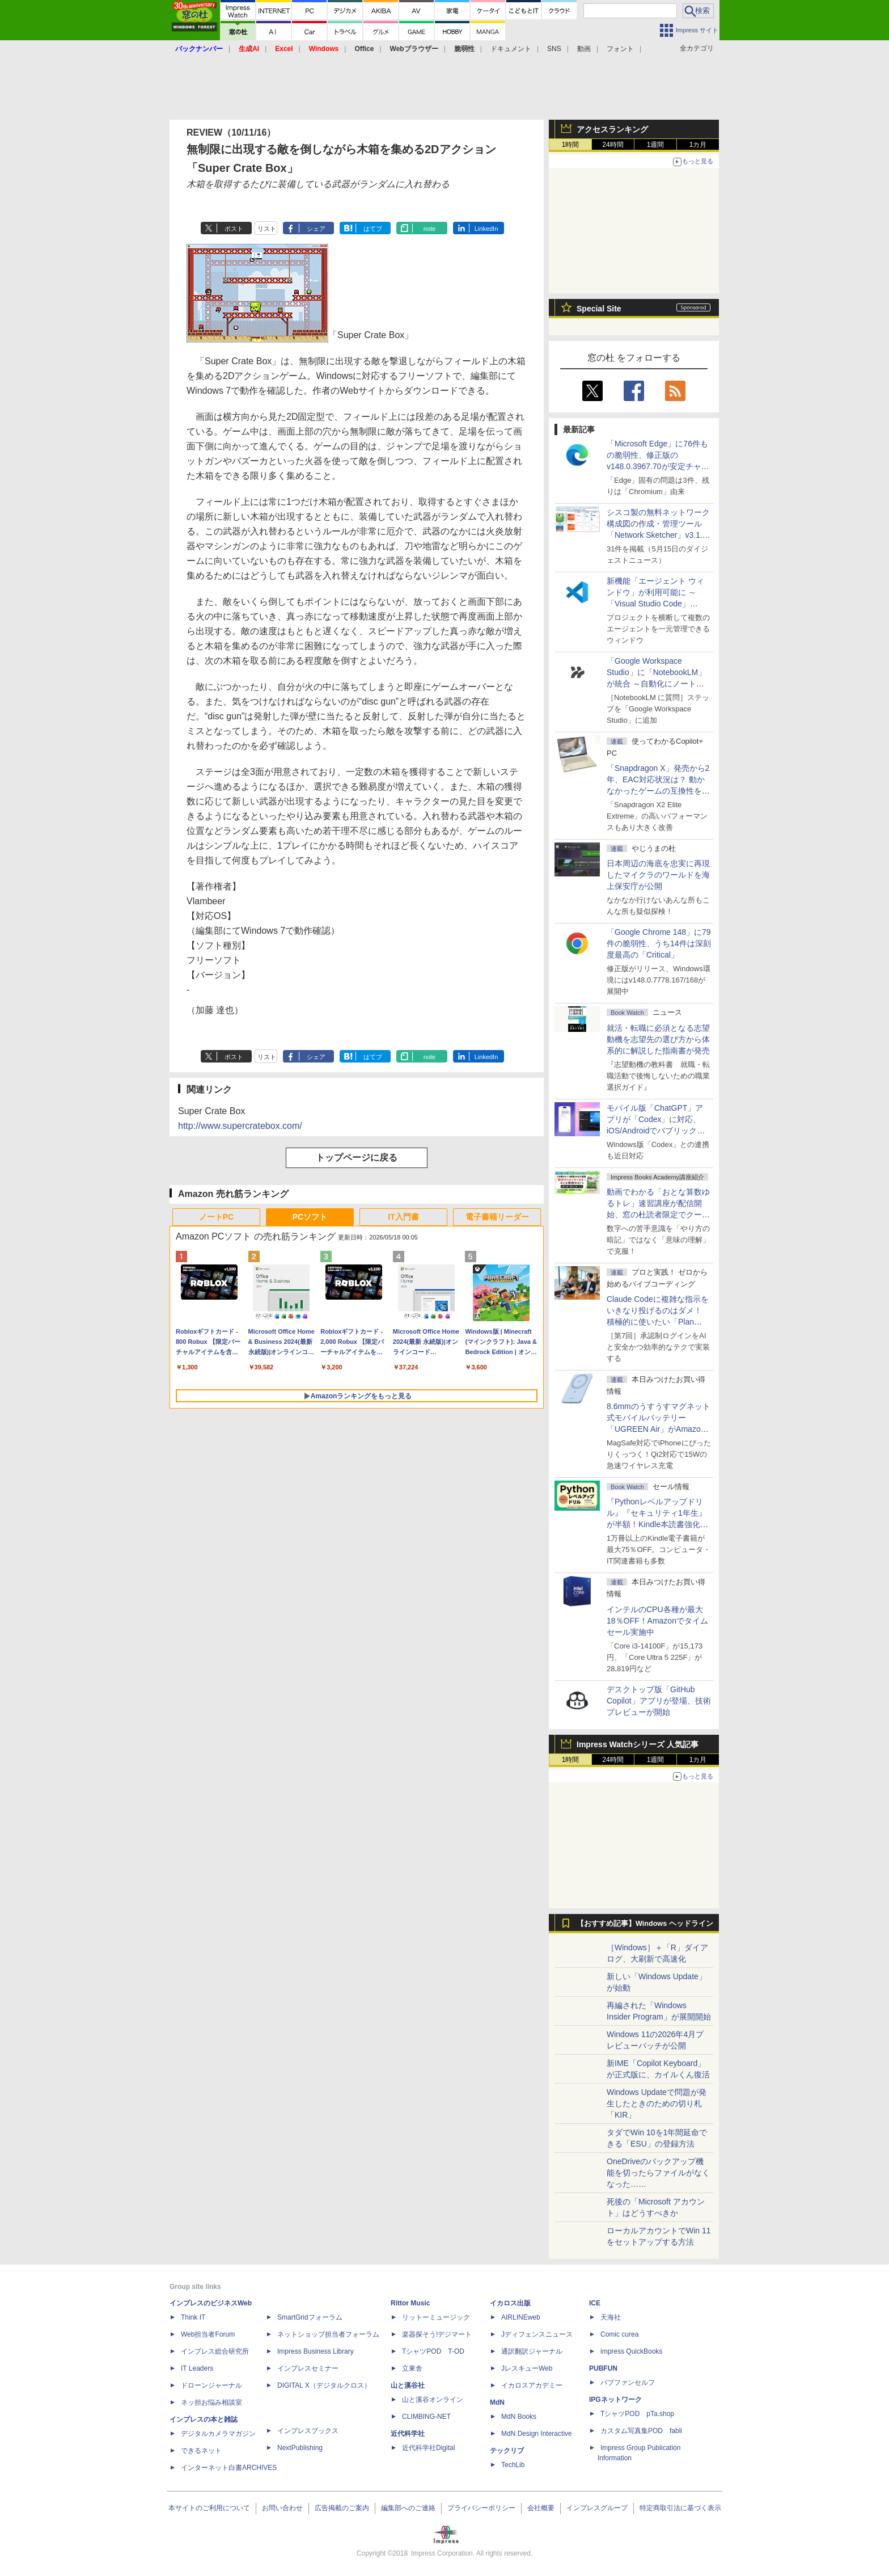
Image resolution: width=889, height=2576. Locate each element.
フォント (620, 49)
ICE (594, 2303)
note (429, 228)
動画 (584, 49)
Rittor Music (410, 2303)
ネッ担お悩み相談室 (211, 2402)
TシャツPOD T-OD (433, 2351)
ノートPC (216, 1216)
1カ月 (698, 145)
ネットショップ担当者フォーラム (328, 2334)
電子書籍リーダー (497, 1216)
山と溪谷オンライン (432, 2400)
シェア (316, 228)
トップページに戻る (356, 1157)
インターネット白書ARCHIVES (229, 2468)
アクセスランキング (612, 129)
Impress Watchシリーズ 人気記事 (637, 1744)
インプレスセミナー (307, 2368)
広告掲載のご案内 (342, 2508)
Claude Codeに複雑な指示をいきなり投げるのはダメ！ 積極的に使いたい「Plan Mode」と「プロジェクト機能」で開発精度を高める (658, 1322)
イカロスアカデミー (531, 2385)
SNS (554, 49)
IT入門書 (403, 1216)
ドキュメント (510, 49)
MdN (497, 2402)
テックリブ (507, 2451)
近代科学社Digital (428, 2448)
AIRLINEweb (520, 2317)
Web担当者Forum (208, 2334)
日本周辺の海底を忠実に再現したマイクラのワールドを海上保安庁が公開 (658, 875)
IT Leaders (197, 2368)
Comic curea (619, 2334)
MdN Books (518, 2417)
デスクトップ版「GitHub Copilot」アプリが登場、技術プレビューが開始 (659, 1701)
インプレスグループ (597, 2508)
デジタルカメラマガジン (218, 2434)
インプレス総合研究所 (215, 2351)
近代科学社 (408, 2434)
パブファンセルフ (627, 2383)
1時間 (570, 145)
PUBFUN (603, 2368)
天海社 (610, 2317)
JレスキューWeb (526, 2368)
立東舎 (412, 2368)
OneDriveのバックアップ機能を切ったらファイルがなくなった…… (658, 2173)
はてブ (372, 228)
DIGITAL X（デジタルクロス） (324, 2385)
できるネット (201, 2451)
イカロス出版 (510, 2303)
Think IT (193, 2317)
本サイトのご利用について (209, 2508)
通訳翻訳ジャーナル (531, 2351)
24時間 (612, 145)
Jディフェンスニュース (537, 2334)
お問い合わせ (282, 2508)
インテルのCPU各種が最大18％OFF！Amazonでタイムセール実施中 (657, 1621)
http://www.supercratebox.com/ (240, 1126)
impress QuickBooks (631, 2351)
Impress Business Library (315, 2351)
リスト (266, 228)
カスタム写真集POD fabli (641, 2431)
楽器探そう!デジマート (437, 2334)
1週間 (655, 145)
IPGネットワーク (615, 2400)
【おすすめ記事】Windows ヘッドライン (645, 1924)
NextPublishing (300, 2448)
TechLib (512, 2465)
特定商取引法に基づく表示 (680, 2508)
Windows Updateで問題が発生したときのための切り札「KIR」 (656, 2103)
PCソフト (310, 1216)
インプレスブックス (307, 2431)
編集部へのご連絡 (408, 2508)
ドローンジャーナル (211, 2385)
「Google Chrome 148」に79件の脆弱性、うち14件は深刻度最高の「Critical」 (659, 943)
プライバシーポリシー (481, 2508)
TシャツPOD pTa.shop (637, 2414)
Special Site (599, 308)
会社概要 (540, 2508)
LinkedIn (486, 228)
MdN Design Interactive (536, 2434)
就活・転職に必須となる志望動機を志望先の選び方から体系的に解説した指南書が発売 (658, 1039)
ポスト (234, 228)
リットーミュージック (436, 2317)
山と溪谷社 (408, 2385)
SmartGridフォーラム (309, 2317)
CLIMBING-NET (426, 2417)
